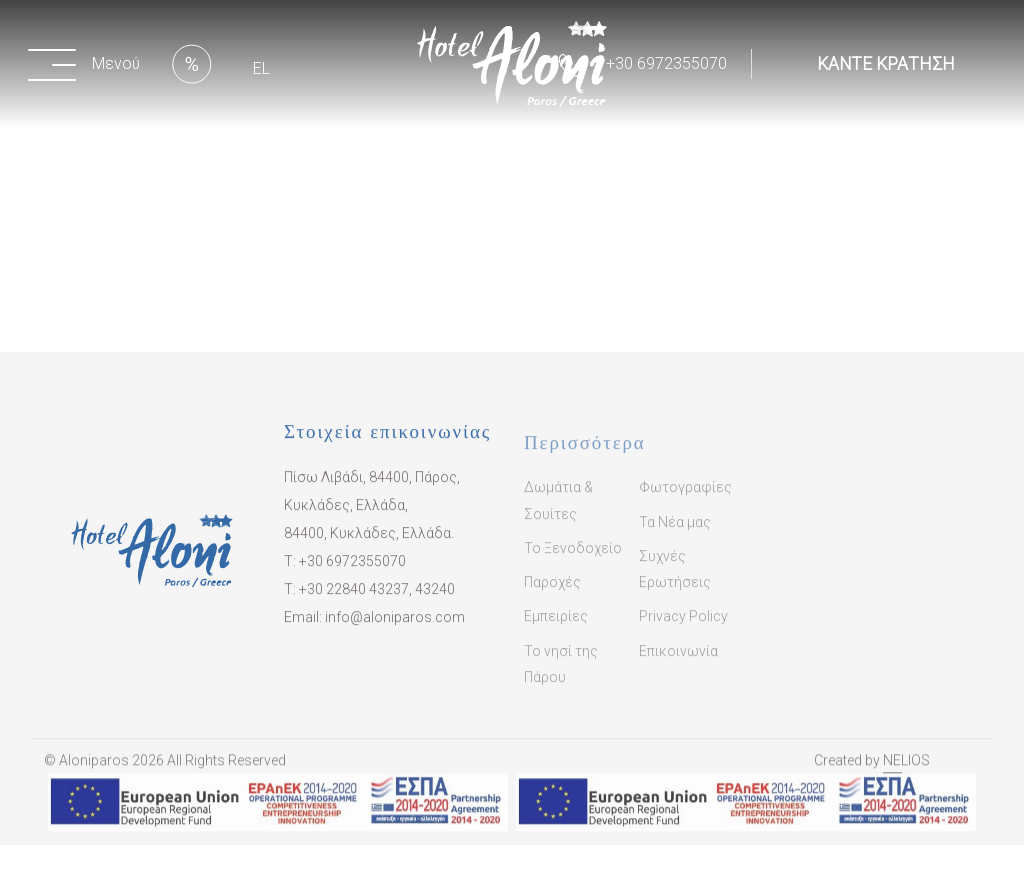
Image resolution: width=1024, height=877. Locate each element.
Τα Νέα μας (675, 536)
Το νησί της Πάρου (561, 678)
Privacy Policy (683, 631)
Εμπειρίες (556, 631)
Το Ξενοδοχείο (573, 562)
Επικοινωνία (678, 665)
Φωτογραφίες (685, 502)
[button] (88, 64)
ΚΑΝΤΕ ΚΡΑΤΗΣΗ (886, 64)
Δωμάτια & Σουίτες (558, 515)
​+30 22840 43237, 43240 (377, 598)
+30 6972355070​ (352, 570)
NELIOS (906, 771)
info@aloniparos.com (395, 626)
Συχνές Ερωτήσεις (675, 583)
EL (261, 68)
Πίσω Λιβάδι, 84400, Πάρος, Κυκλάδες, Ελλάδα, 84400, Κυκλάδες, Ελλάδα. (372, 514)
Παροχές (552, 596)
